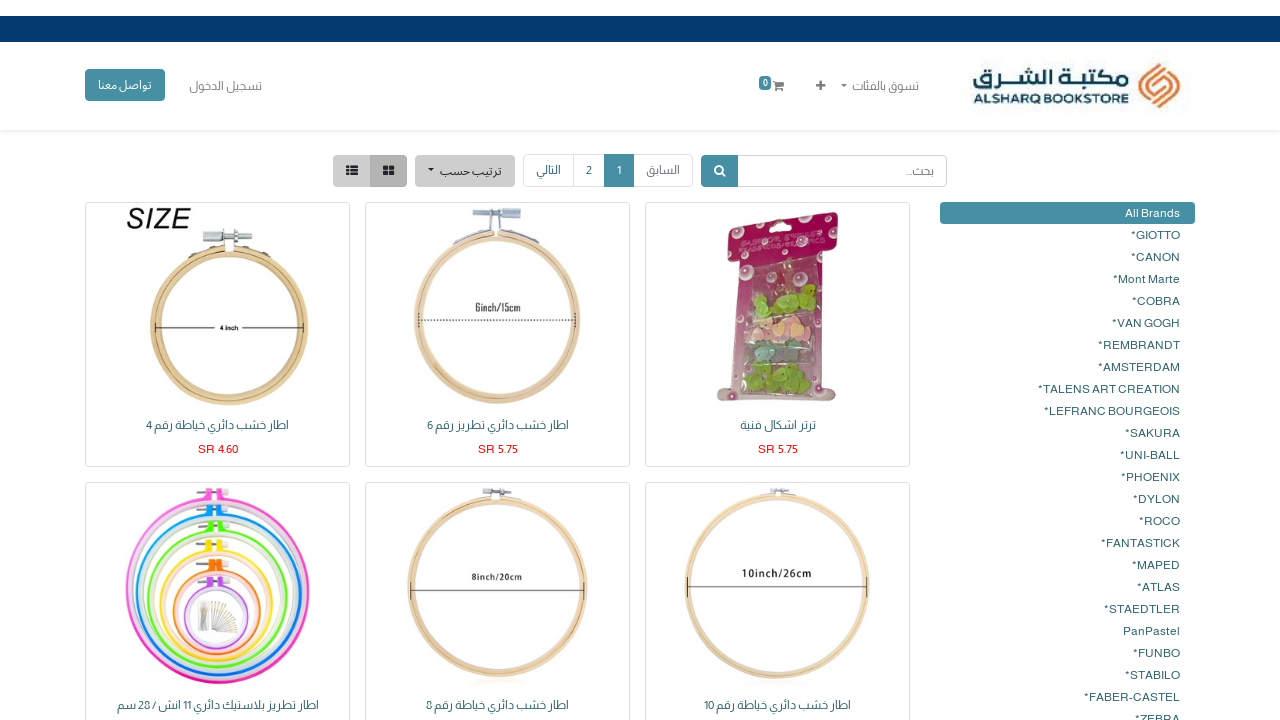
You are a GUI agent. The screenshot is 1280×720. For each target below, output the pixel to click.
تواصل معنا (125, 84)
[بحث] (719, 171)
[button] (820, 86)
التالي (548, 170)
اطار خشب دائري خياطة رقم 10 (777, 705)
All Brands (1152, 213)
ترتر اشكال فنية (778, 425)
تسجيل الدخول (225, 86)
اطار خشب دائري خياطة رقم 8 (497, 705)
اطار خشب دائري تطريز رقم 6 (498, 425)
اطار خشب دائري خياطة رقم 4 (217, 425)
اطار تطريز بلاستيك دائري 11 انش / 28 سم (218, 705)
